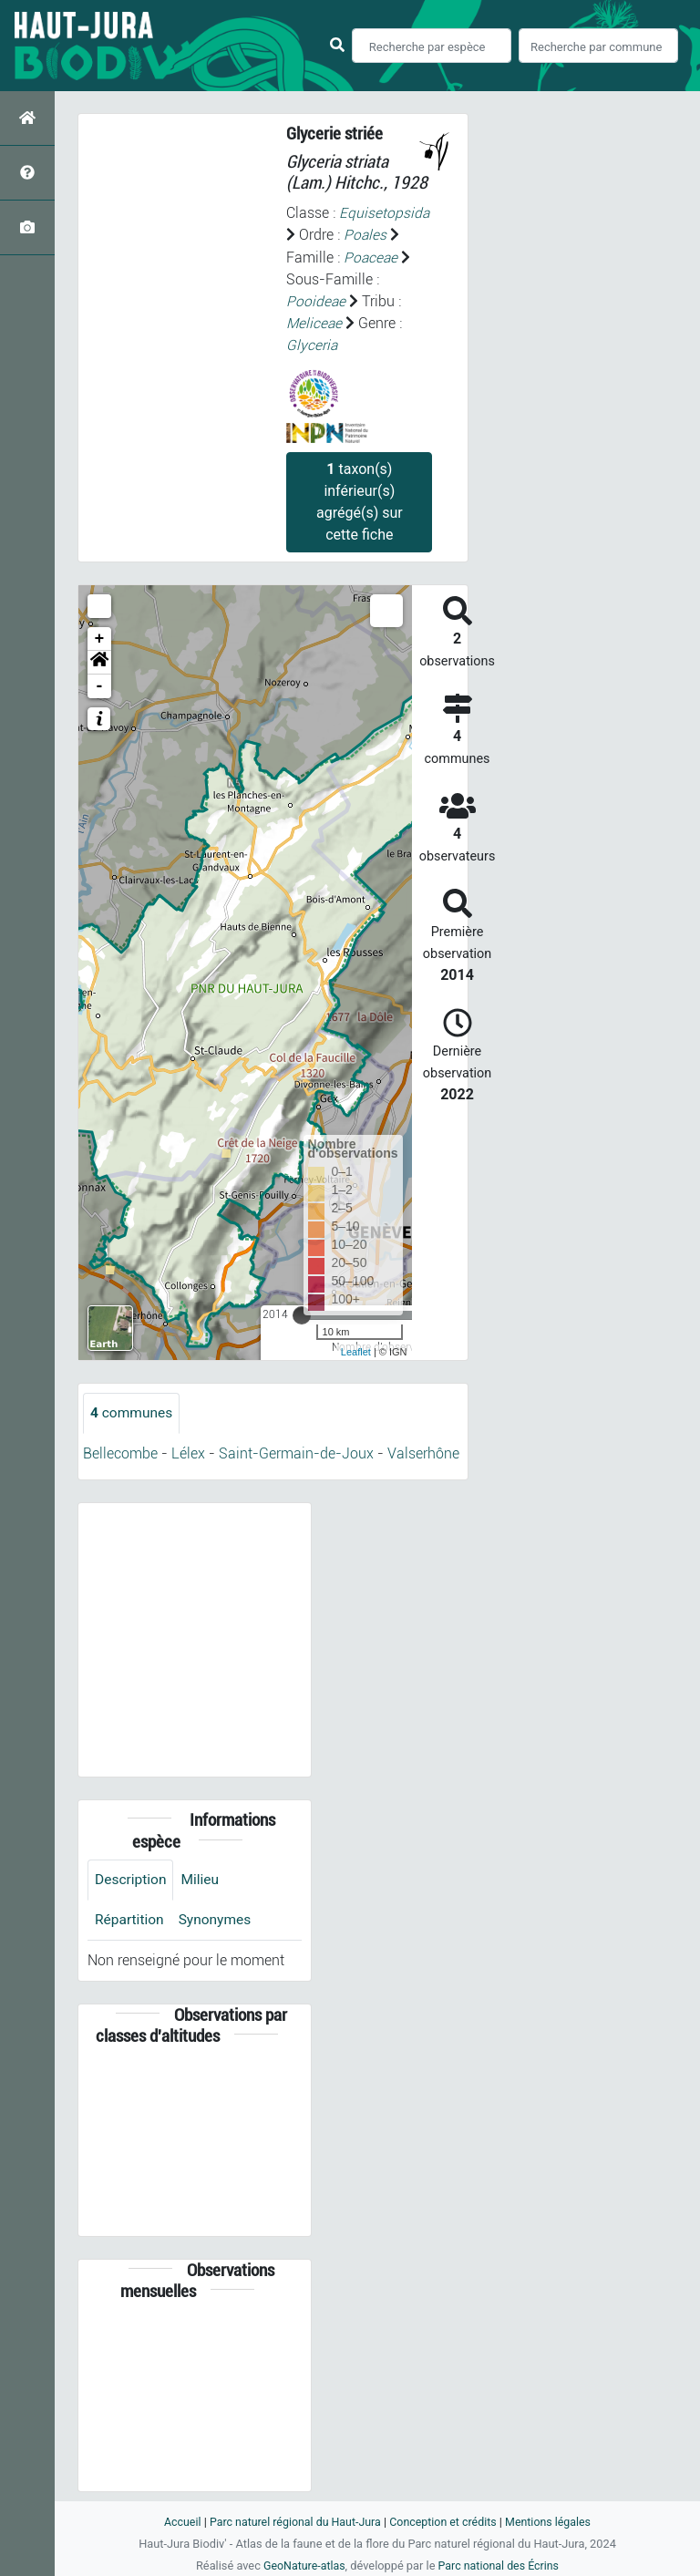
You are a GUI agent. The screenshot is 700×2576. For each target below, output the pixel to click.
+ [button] (100, 637)
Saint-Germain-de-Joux (296, 1452)
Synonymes (217, 1919)
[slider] (302, 1313)
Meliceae (315, 322)
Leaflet (356, 1350)
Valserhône (423, 1452)
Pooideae (316, 300)
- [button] (100, 685)
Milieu (202, 1878)
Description (132, 1878)
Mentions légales (553, 2522)
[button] (99, 661)
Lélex (188, 1452)
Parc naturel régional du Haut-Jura (292, 2522)
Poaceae (371, 256)
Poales (365, 234)
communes (132, 1411)
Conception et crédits (445, 2522)
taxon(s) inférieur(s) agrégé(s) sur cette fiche (359, 500)
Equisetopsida (384, 213)
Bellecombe (120, 1452)
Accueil (177, 2522)
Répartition (130, 1919)
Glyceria (312, 344)
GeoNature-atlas (302, 2565)
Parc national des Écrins (500, 2565)
